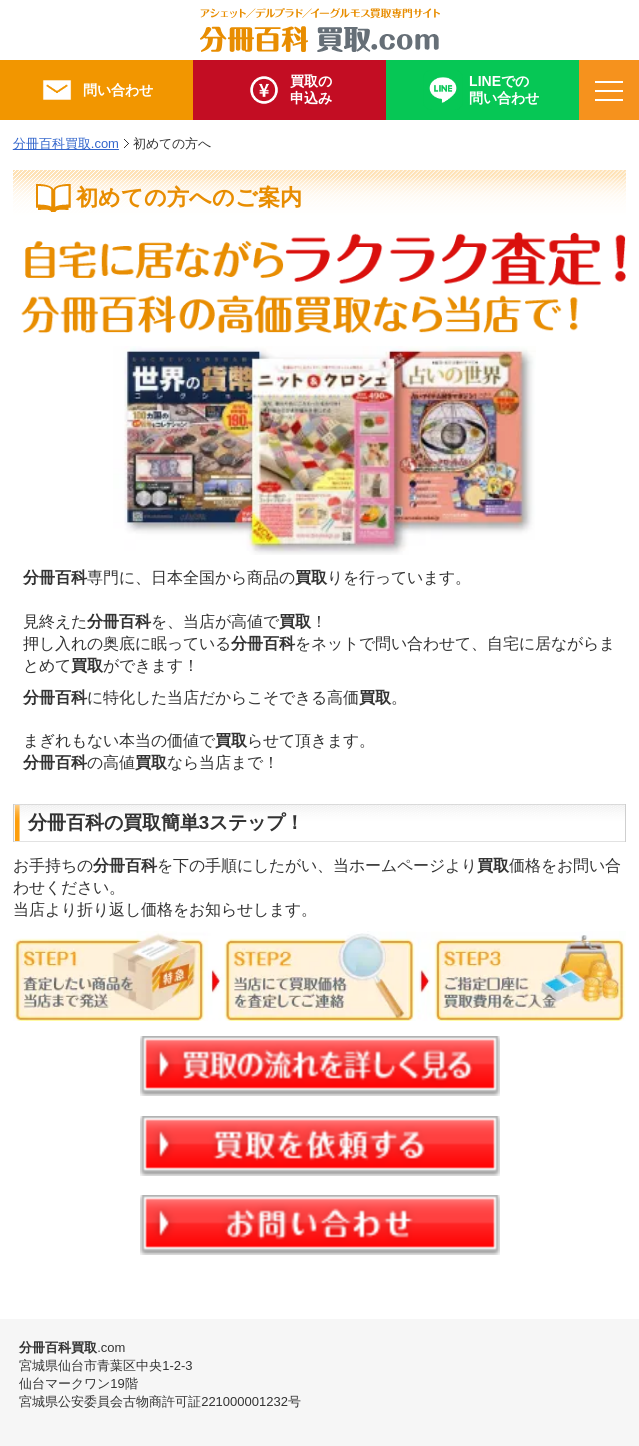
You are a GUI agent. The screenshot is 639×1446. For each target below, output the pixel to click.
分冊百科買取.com (66, 143)
